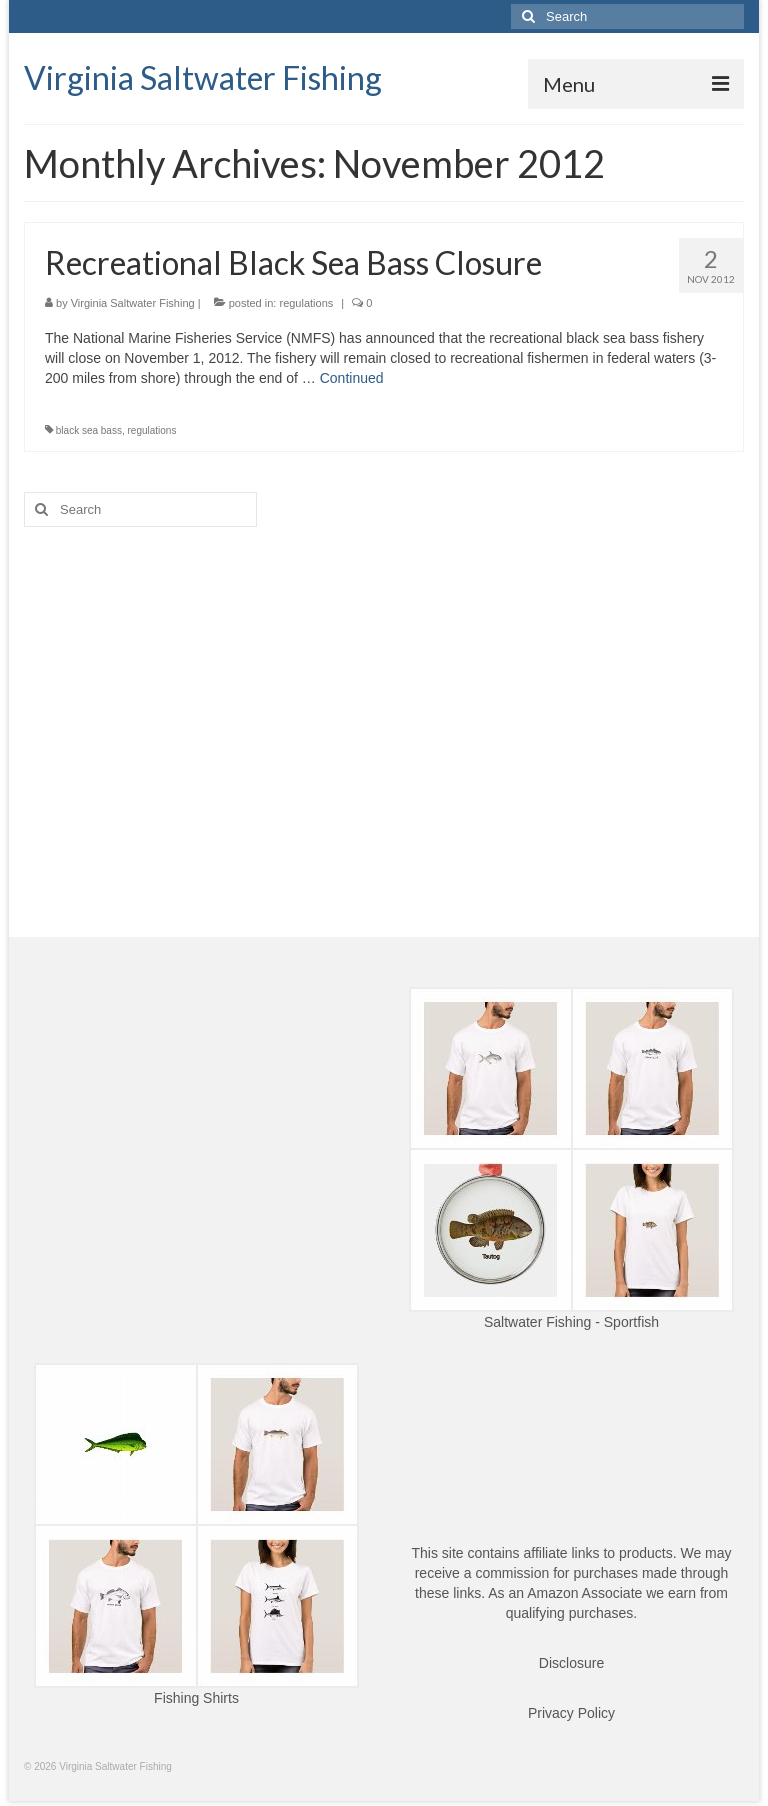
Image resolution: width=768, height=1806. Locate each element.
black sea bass (89, 430)
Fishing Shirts (196, 1698)
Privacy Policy (571, 1713)
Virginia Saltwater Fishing (203, 77)
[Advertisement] (384, 697)
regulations (306, 303)
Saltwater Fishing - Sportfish (571, 1322)
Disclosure (571, 1663)
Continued (352, 378)
